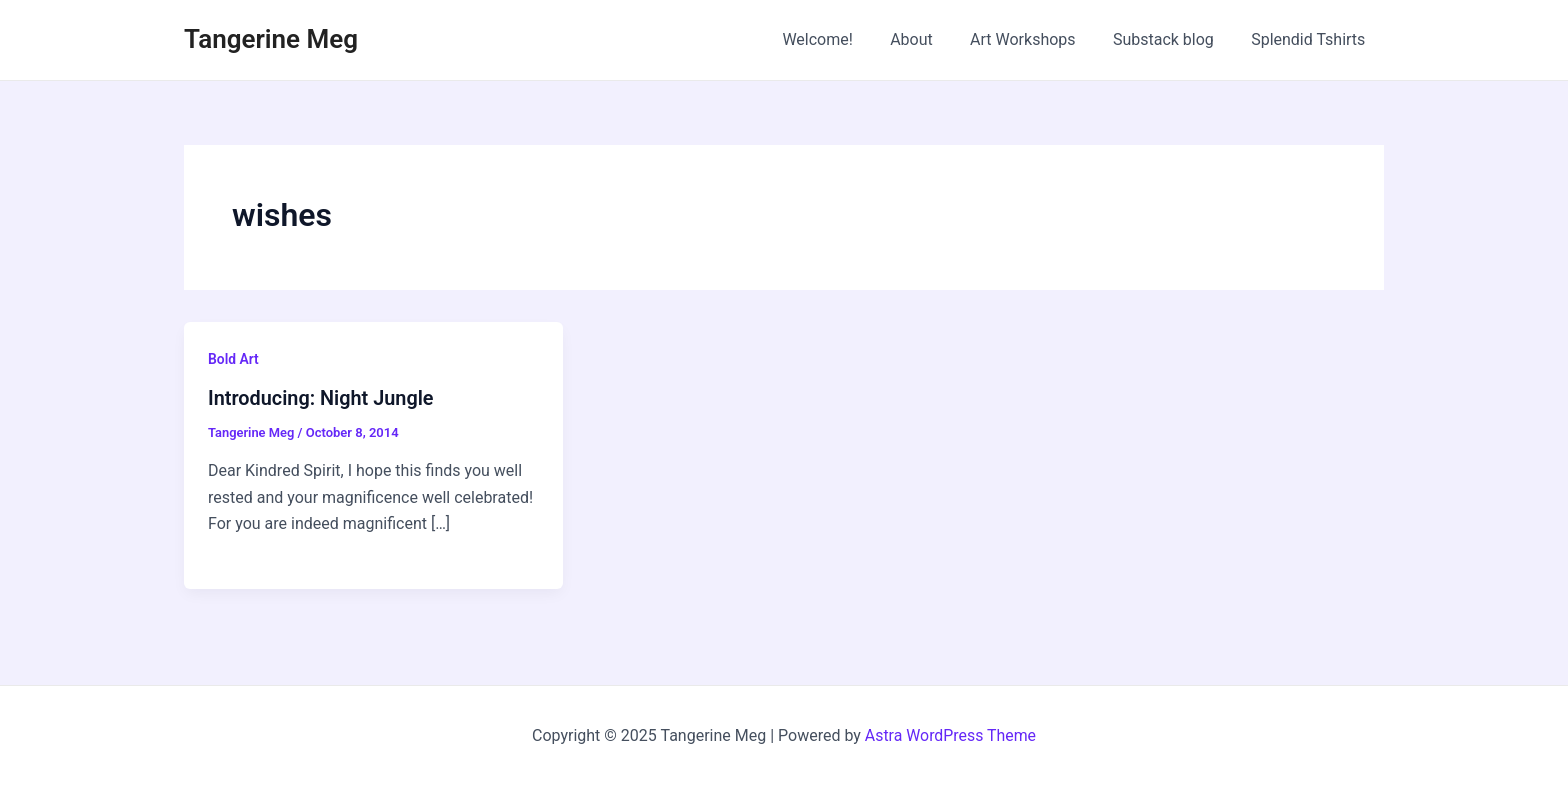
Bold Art (233, 359)
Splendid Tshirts (1311, 39)
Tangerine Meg (271, 39)
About (930, 39)
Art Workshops (1036, 39)
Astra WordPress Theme (950, 735)
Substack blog (1171, 39)
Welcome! (841, 39)
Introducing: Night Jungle (321, 398)
